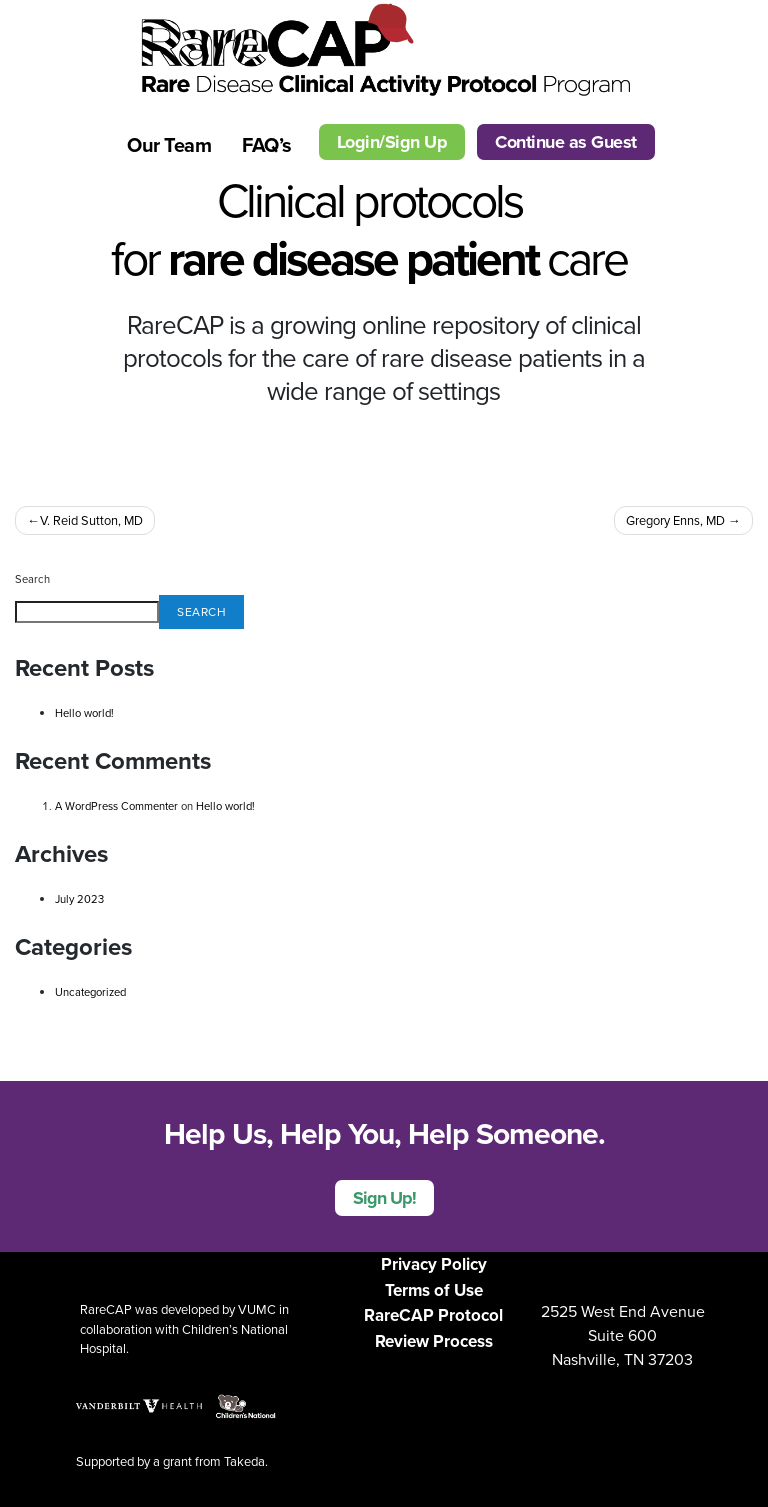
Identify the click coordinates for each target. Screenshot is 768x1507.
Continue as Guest (566, 142)
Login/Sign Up (392, 142)
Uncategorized (90, 992)
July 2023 (79, 899)
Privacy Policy (434, 1264)
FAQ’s (267, 145)
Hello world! (84, 713)
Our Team (169, 145)
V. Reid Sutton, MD (91, 520)
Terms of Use (434, 1290)
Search (32, 579)
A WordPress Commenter (116, 806)
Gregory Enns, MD (675, 520)
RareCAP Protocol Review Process (433, 1328)
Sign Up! (384, 1198)
